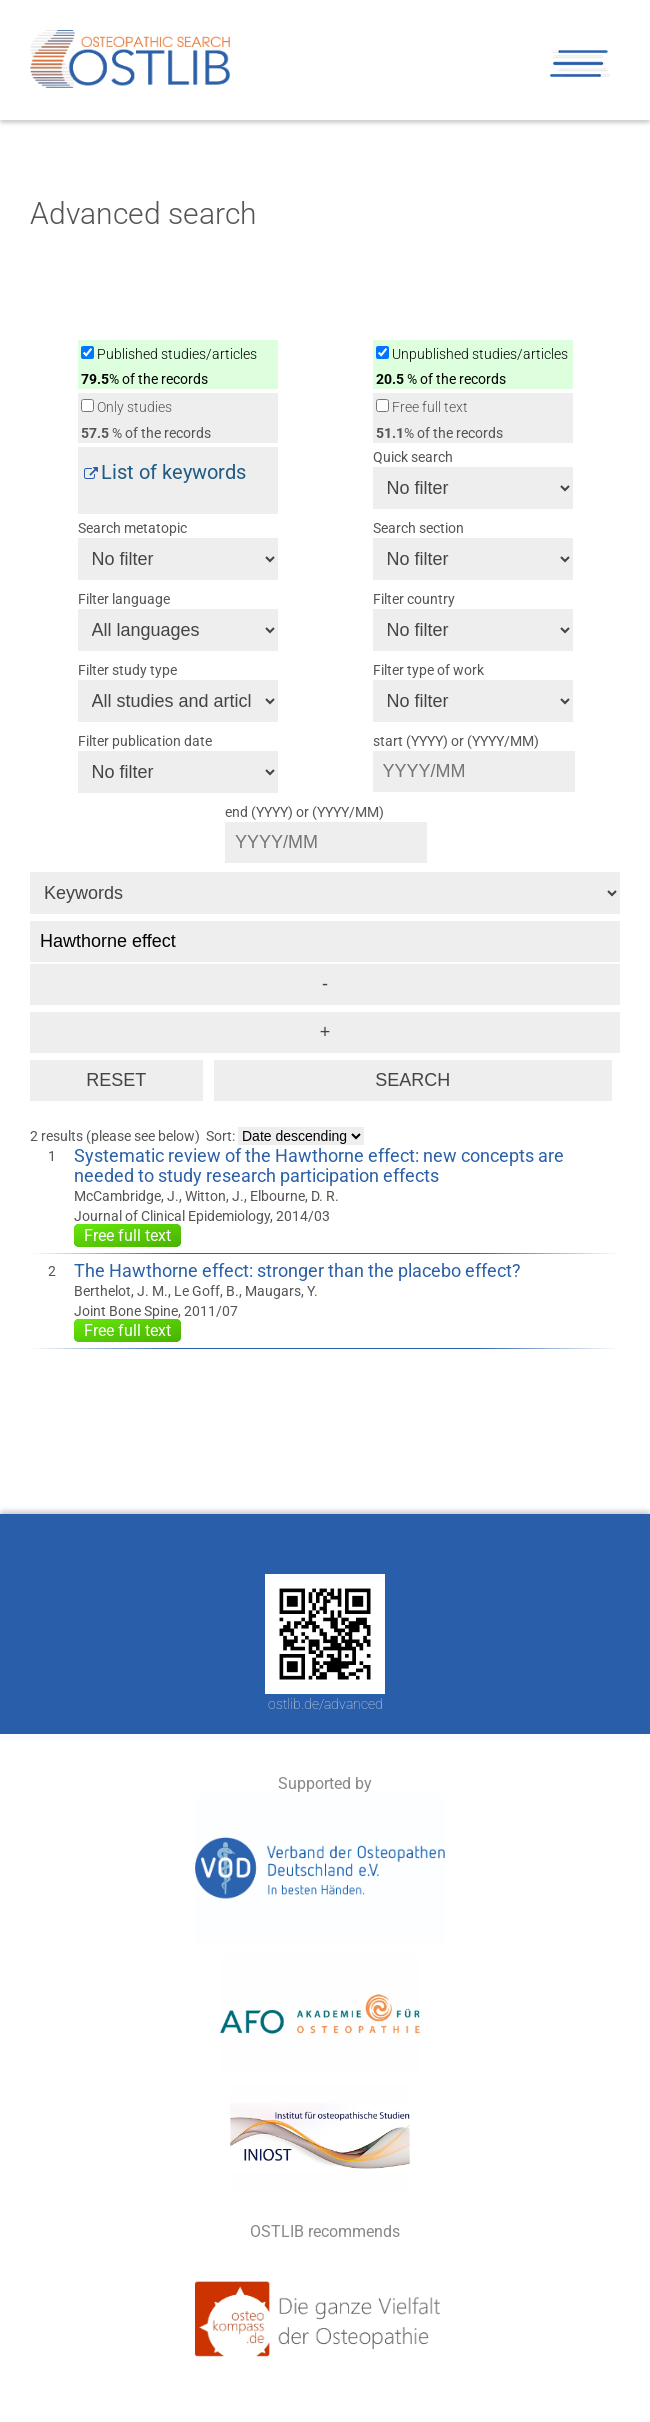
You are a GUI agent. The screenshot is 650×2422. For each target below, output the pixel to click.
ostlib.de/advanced (325, 1704)
